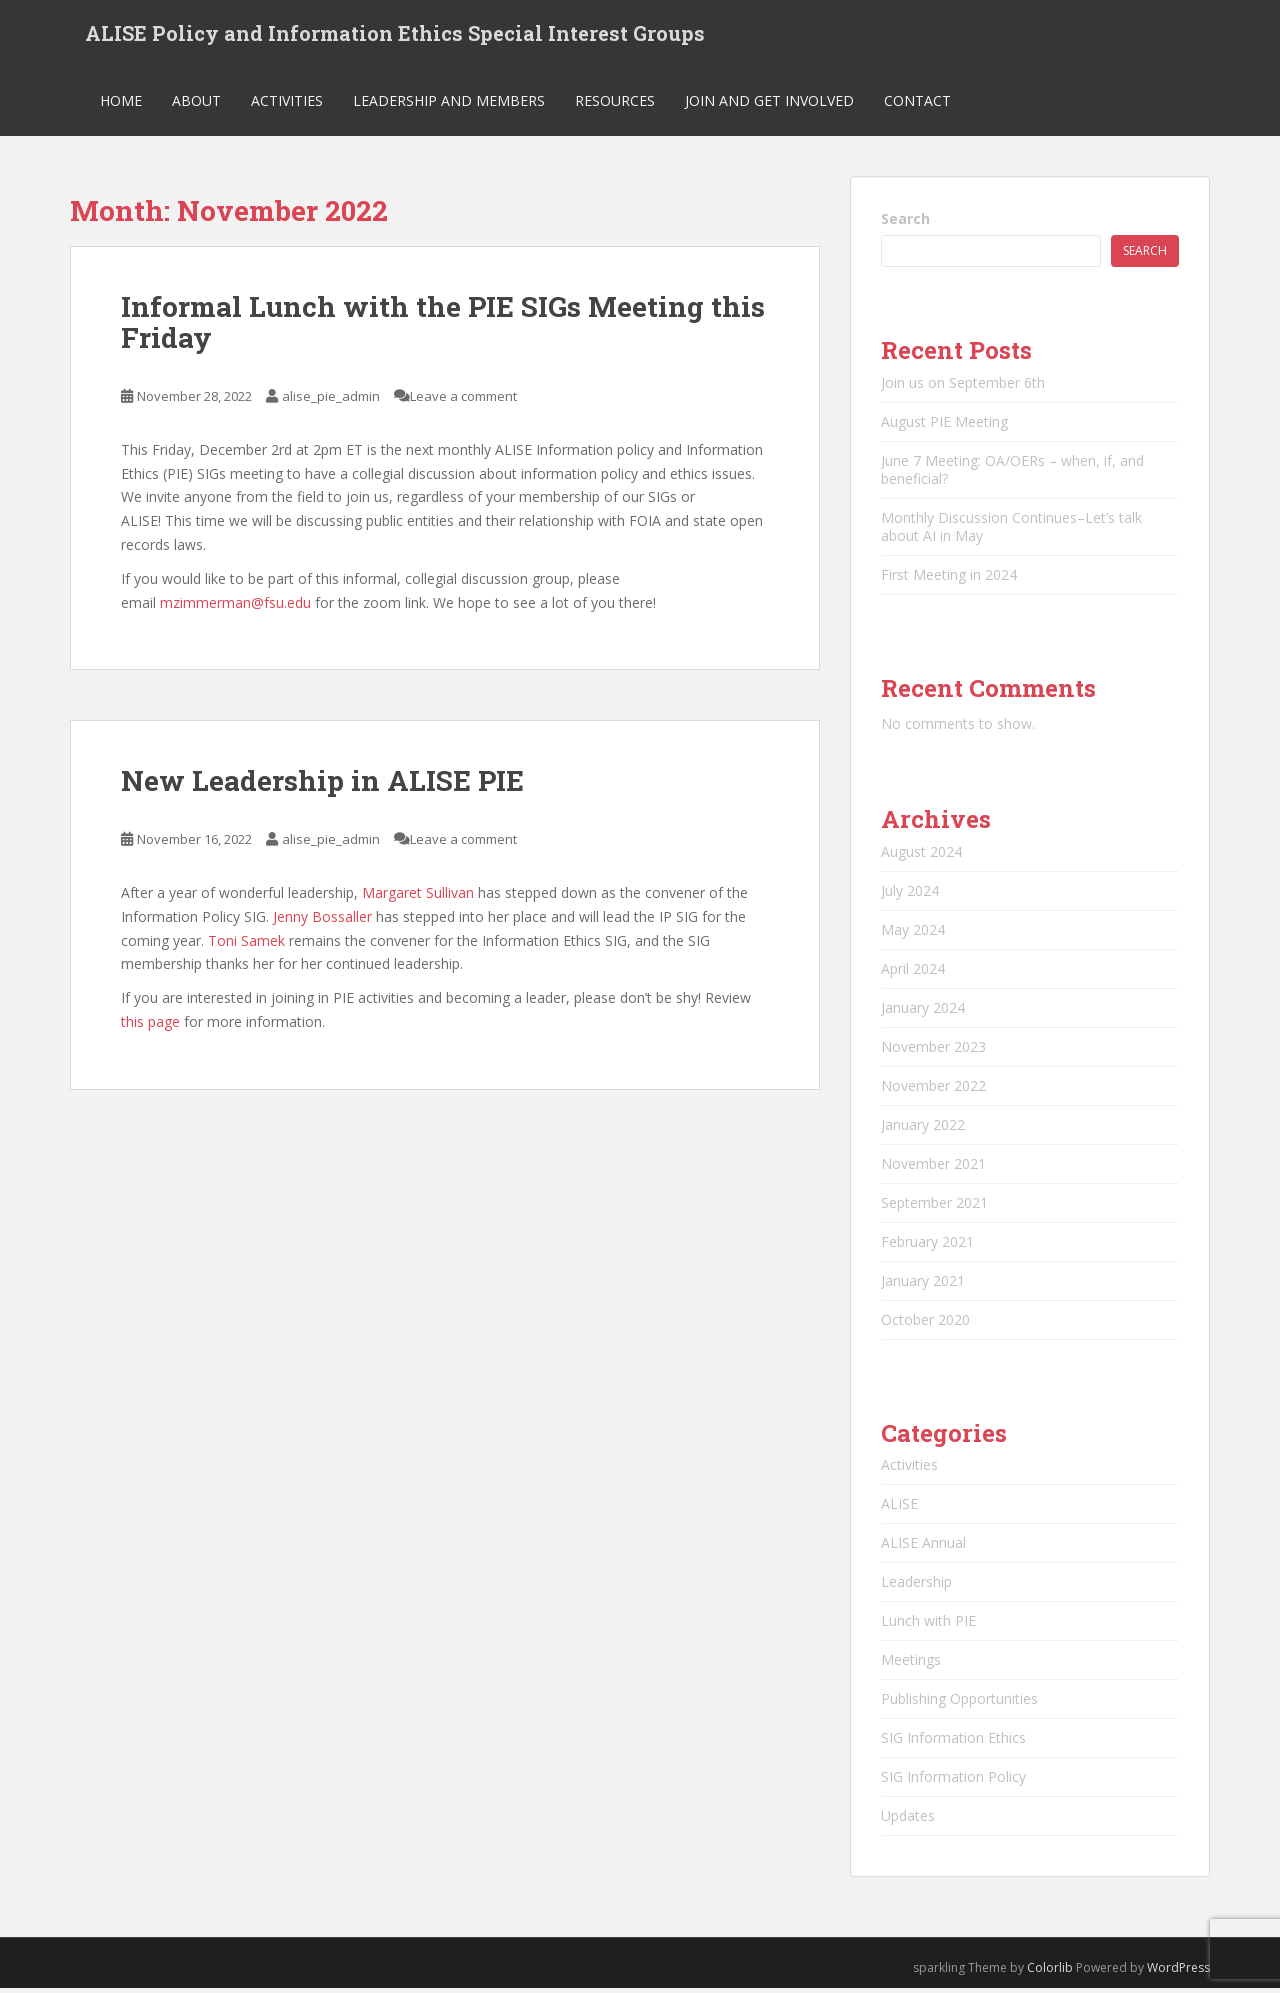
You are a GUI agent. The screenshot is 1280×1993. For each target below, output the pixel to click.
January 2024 (923, 1011)
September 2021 (934, 1206)
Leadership (916, 1585)
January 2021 (923, 1284)
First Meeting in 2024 (949, 578)
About (196, 104)
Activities (287, 104)
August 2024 (921, 855)
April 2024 (913, 972)
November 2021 (933, 1167)
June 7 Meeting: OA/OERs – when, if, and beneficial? (1012, 473)
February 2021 (927, 1245)
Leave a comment (463, 400)
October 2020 (925, 1323)
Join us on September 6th (963, 386)
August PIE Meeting (944, 425)
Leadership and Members (449, 104)
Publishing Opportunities (959, 1702)
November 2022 (933, 1089)
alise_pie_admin (331, 400)
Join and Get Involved (769, 104)
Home (121, 104)
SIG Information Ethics (953, 1741)
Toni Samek (246, 944)
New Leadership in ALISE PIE (322, 785)
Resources (615, 104)
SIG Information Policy (953, 1780)
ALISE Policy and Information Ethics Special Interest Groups (395, 35)
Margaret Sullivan (418, 896)
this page (150, 1025)
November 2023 (933, 1050)
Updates (908, 1819)
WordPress (1178, 1971)
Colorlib (1050, 1971)
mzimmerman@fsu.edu (235, 606)
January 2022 (923, 1128)
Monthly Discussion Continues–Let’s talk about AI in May (1011, 530)
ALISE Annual (923, 1546)
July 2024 (910, 894)
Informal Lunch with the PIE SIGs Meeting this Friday (443, 327)
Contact (917, 104)
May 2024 (913, 933)
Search (905, 222)
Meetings (911, 1663)
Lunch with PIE (928, 1624)
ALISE (899, 1507)
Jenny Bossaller (322, 920)
